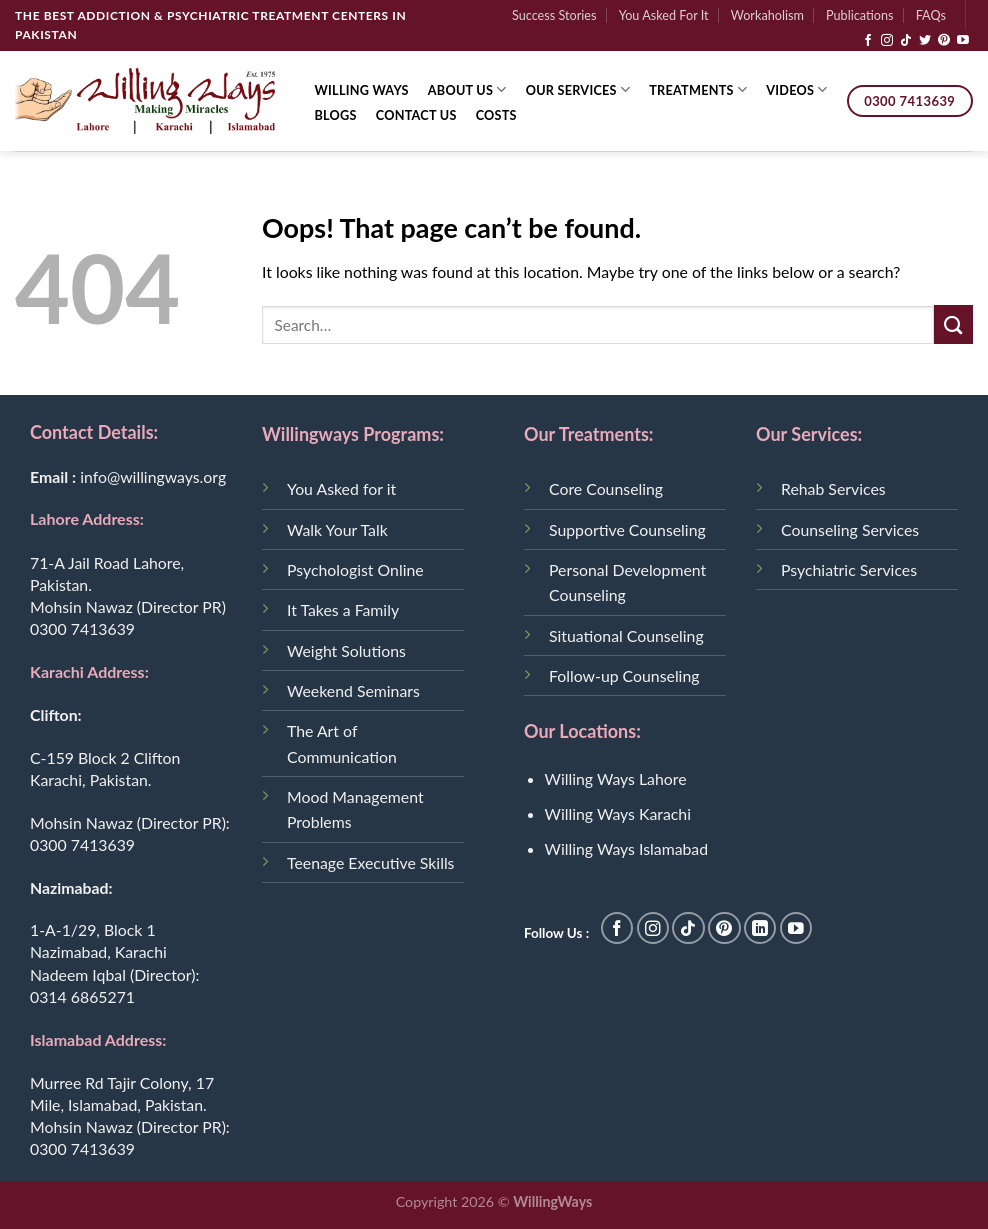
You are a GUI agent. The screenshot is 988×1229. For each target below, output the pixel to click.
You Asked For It (664, 15)
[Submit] (953, 324)
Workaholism (767, 15)
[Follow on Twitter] (925, 41)
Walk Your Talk (337, 529)
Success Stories (554, 15)
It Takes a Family (343, 609)
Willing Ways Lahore (616, 778)
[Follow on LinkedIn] (760, 928)
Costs (496, 115)
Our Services (578, 89)
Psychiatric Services (849, 569)
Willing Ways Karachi (618, 813)
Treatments (698, 89)
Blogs (336, 115)
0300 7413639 (82, 628)
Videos (796, 89)
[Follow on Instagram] (887, 41)
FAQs (931, 15)
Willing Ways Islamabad (627, 848)
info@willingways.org (153, 476)
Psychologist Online (355, 569)
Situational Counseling (626, 635)
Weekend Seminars (353, 690)
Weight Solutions (346, 650)
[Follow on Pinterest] (944, 41)
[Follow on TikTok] (906, 41)
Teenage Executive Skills (370, 862)
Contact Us (416, 115)
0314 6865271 (82, 996)
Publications (859, 15)
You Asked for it (341, 488)
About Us (467, 89)
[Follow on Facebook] (868, 41)
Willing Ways (362, 90)
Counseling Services (850, 529)
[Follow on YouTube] (963, 41)
